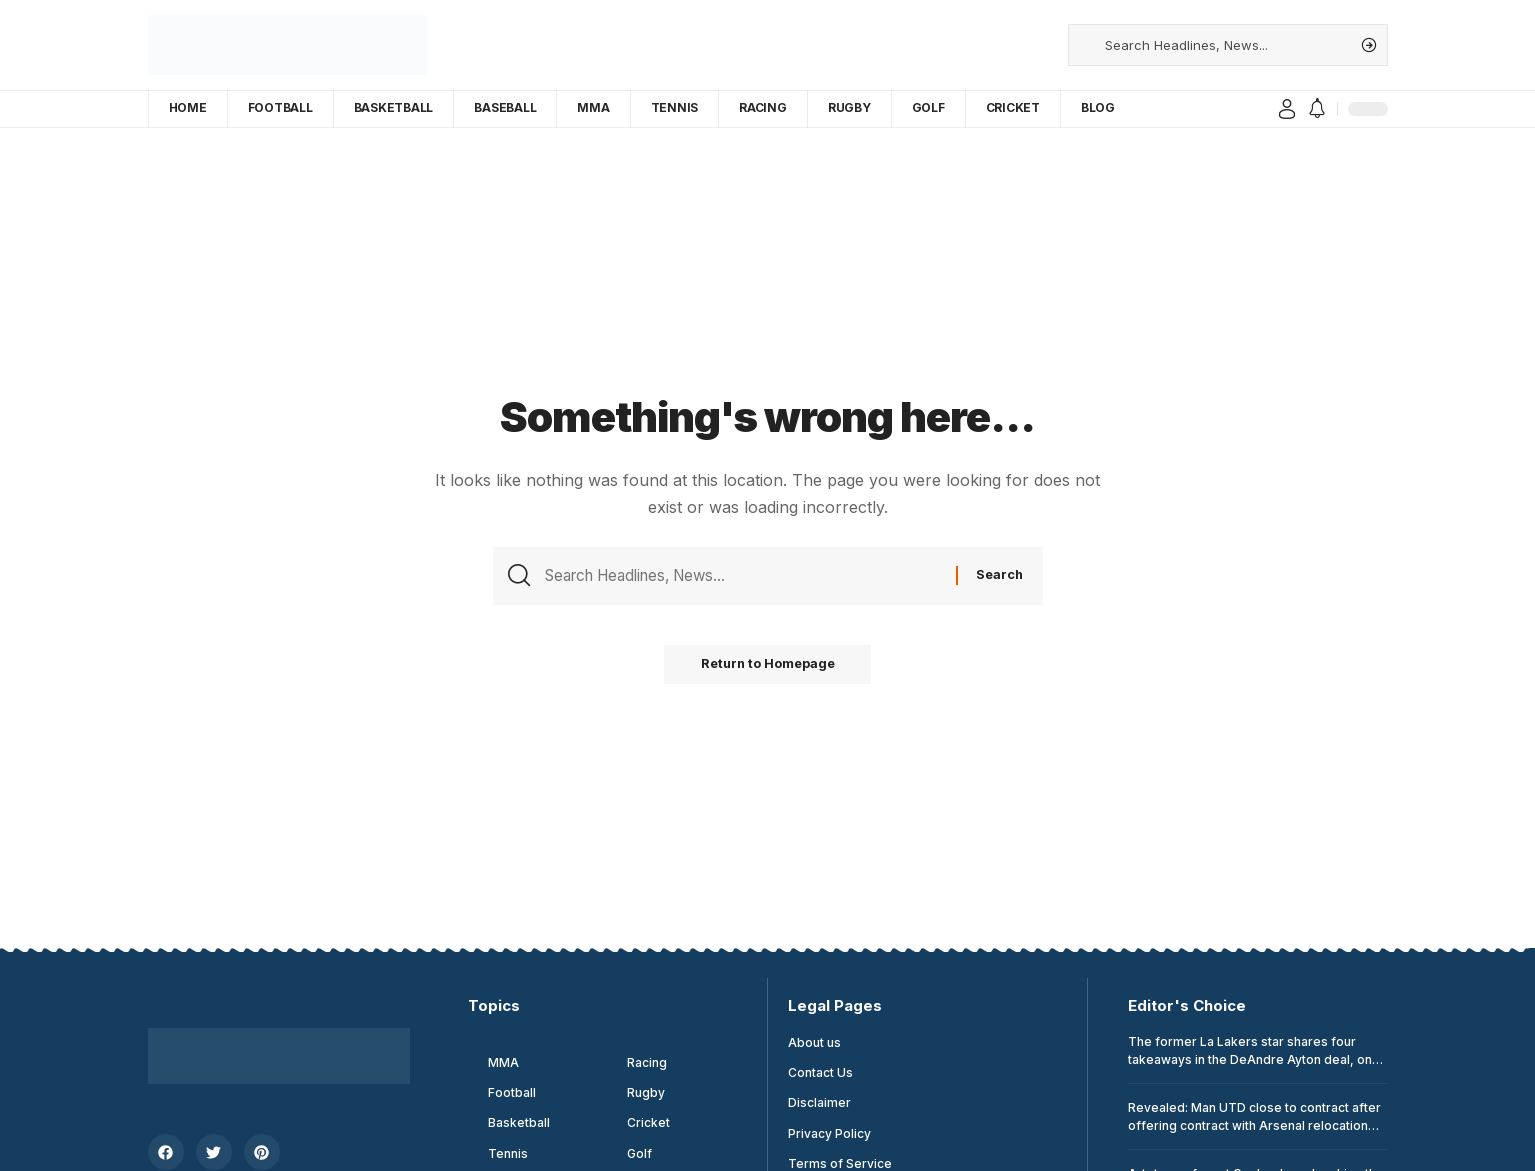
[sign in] (1287, 109)
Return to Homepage (768, 669)
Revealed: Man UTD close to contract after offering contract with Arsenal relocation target (1254, 1125)
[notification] (1317, 109)
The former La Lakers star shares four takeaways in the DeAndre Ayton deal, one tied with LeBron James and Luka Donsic (1254, 1059)
